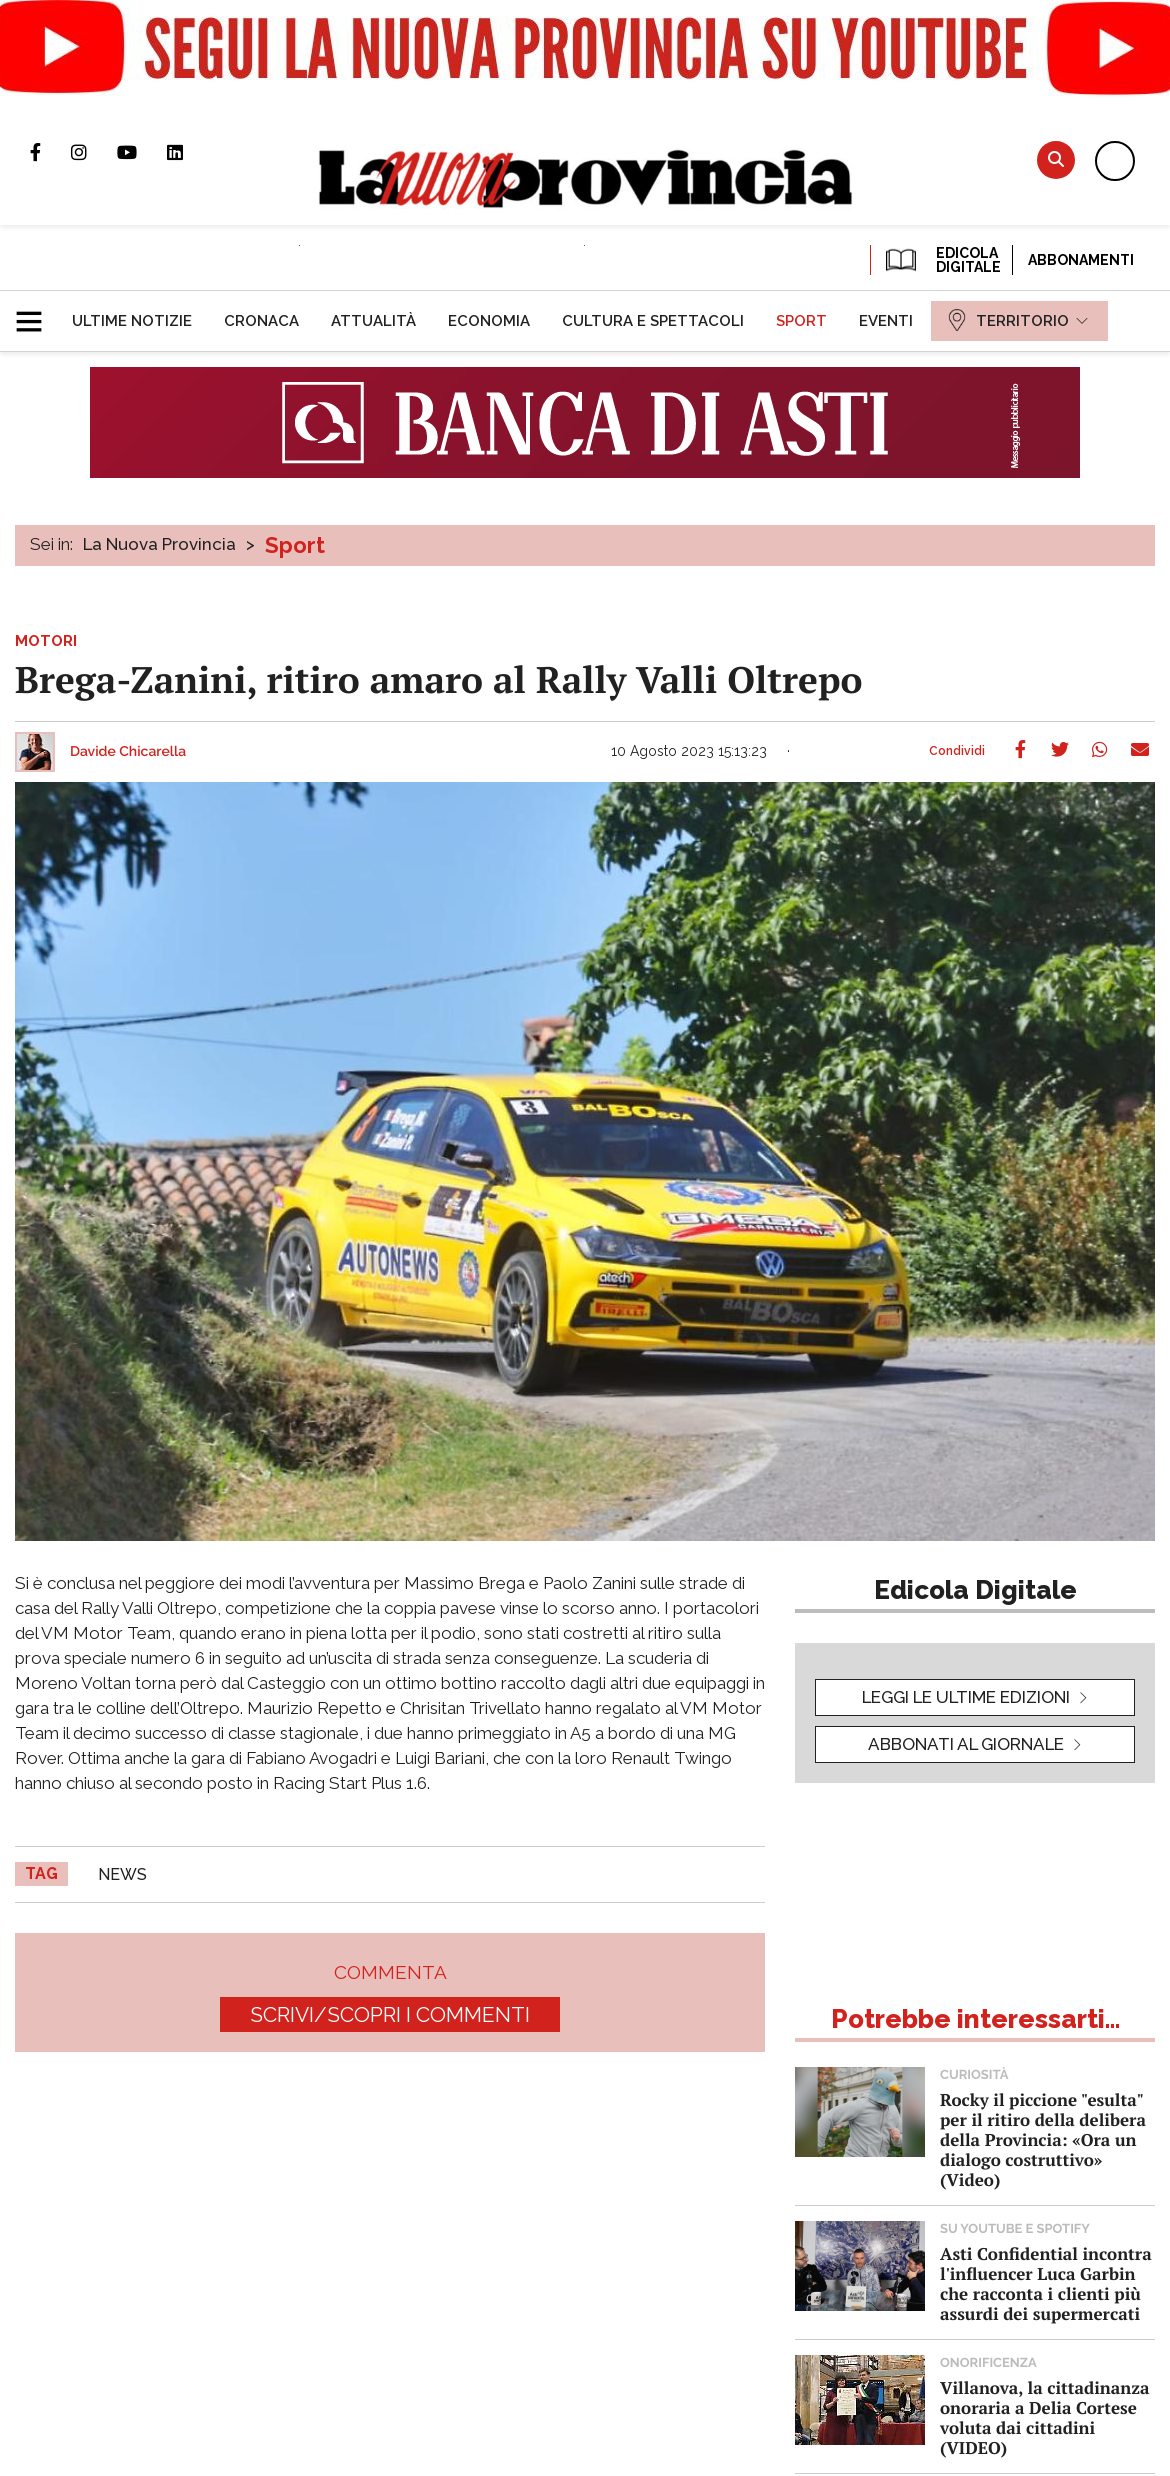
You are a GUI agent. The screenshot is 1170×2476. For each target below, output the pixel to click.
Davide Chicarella (128, 752)
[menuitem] (132, 321)
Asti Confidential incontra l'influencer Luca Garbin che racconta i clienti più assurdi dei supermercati (1046, 2283)
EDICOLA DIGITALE (941, 260)
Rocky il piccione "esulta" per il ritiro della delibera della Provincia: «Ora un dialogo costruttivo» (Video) (1043, 2139)
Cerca (1056, 159)
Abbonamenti (1081, 260)
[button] (36, 313)
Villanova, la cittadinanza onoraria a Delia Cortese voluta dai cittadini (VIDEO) (1044, 2417)
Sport (295, 545)
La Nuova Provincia (159, 544)
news (122, 1874)
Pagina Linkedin (190, 152)
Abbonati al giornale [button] (966, 1744)
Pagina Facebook (50, 152)
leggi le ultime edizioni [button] (966, 1697)
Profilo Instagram (94, 152)
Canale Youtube (142, 152)
